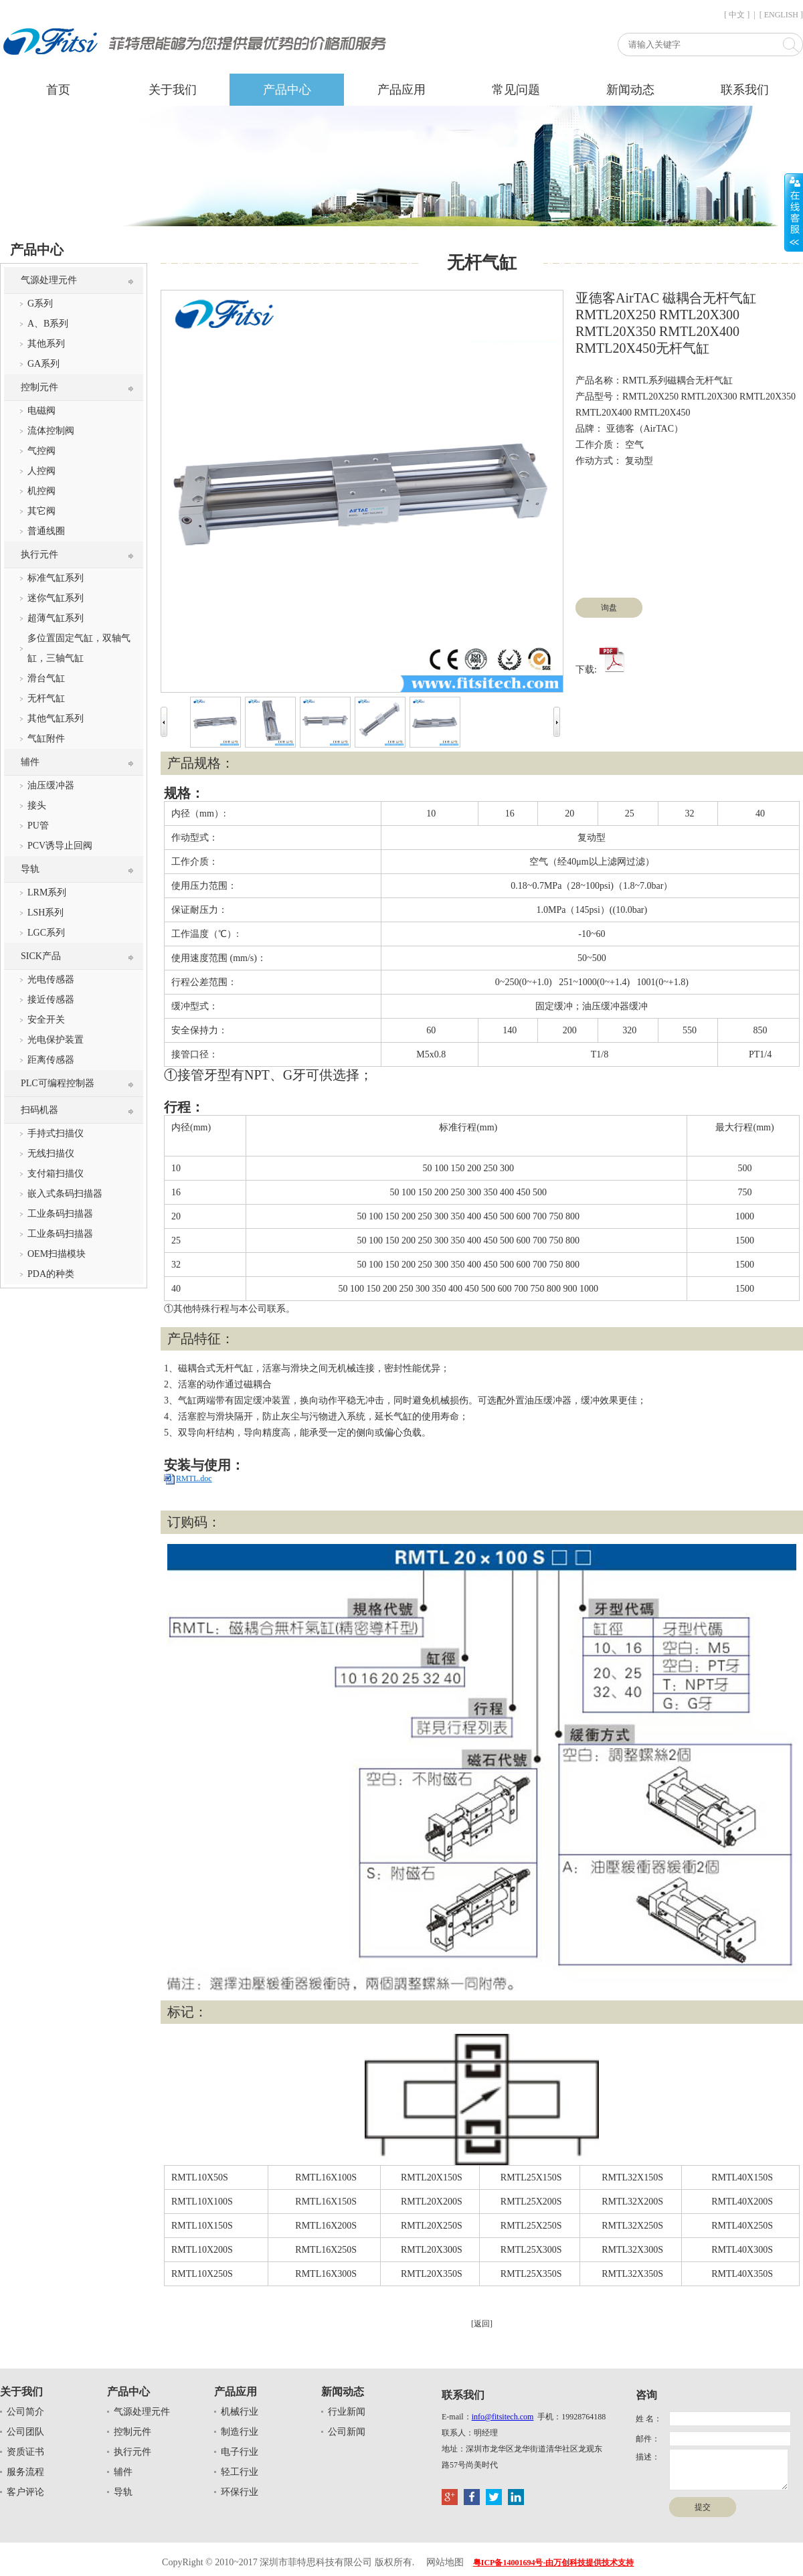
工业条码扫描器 (60, 1214)
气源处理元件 (49, 280)
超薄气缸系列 (55, 618)
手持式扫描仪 (55, 1133)
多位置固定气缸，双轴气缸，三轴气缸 (78, 648)
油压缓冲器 (50, 785)
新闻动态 (630, 89)
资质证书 (25, 2452)
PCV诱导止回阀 (59, 846)
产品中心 (287, 89)
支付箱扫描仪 (55, 1174)
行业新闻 (346, 2412)
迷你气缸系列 (55, 598)
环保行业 (239, 2492)
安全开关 (46, 1020)
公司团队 (25, 2432)
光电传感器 (50, 979)
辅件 (30, 762)
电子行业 (239, 2452)
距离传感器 (50, 1060)
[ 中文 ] (736, 14)
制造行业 (239, 2432)
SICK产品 (41, 956)
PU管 (38, 826)
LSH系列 (45, 913)
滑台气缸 (46, 678)
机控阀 (41, 491)
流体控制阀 (50, 431)
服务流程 (25, 2472)
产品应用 (401, 89)
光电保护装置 (55, 1040)
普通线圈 (46, 531)
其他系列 (46, 344)
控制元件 (39, 387)
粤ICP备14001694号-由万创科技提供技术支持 (553, 2562)
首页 (58, 89)
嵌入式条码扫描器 (64, 1194)
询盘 (609, 607)
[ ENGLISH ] (781, 14)
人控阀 (41, 471)
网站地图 (445, 2562)
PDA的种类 (50, 1274)
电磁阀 (41, 411)
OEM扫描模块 (56, 1254)
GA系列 (43, 364)
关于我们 (173, 89)
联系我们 (745, 89)
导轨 (30, 869)
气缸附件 (46, 739)
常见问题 (516, 89)
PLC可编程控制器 (57, 1083)
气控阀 (41, 451)
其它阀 (41, 511)
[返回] (482, 2323)
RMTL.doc (194, 1478)
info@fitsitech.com (503, 2416)
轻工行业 (239, 2472)
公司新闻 (346, 2432)
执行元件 (39, 554)
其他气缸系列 (55, 718)
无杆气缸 (46, 698)
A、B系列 (47, 324)
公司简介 (25, 2412)
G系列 (40, 303)
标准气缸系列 (55, 578)
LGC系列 (46, 933)
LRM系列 (46, 892)
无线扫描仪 (50, 1153)
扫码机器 (39, 1110)
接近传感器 (50, 1000)
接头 (36, 805)
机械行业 (239, 2412)
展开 (793, 212)
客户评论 (25, 2492)
